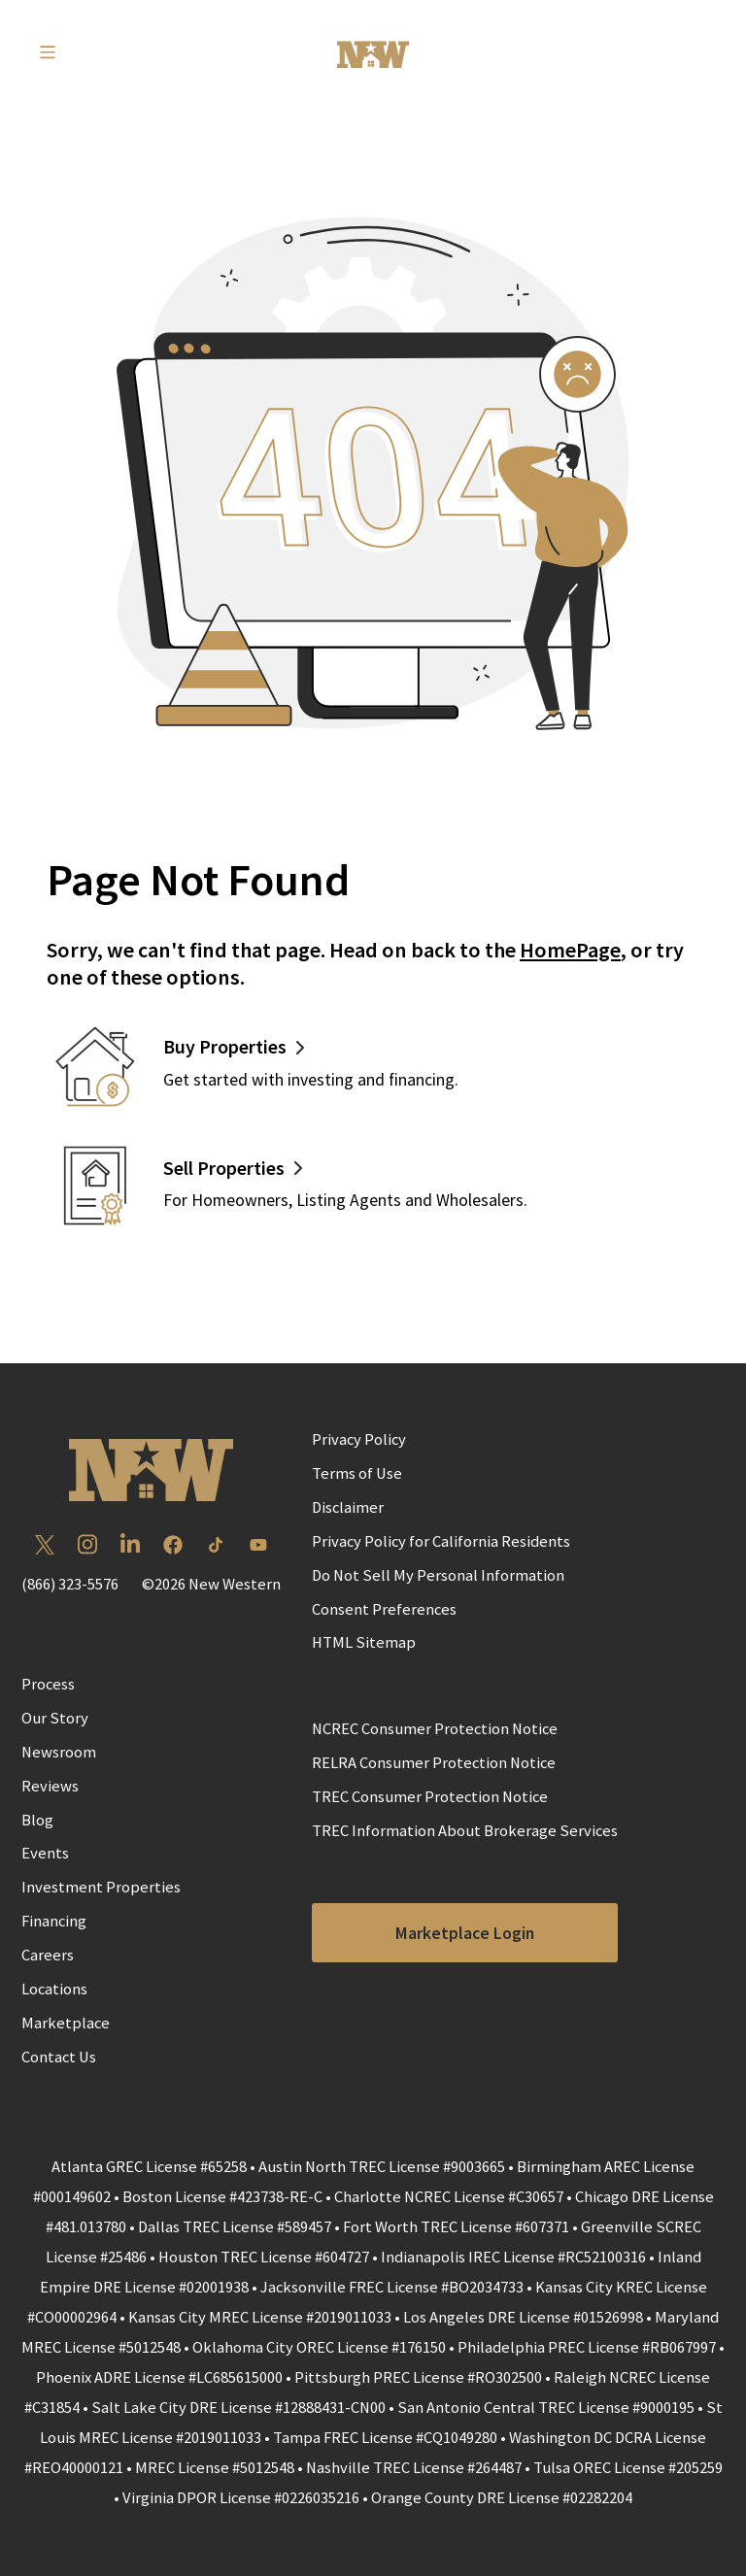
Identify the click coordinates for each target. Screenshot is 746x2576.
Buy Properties (225, 1046)
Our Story (54, 1718)
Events (45, 1853)
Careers (47, 1955)
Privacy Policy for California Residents (441, 1541)
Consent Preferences (384, 1609)
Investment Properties (101, 1887)
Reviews (50, 1786)
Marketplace (65, 2023)
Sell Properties (224, 1167)
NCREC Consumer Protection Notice (435, 1729)
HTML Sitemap (364, 1642)
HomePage (570, 949)
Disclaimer (348, 1507)
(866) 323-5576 (70, 1584)
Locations (54, 1989)
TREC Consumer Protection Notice (430, 1797)
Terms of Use (357, 1473)
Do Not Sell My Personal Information (438, 1575)
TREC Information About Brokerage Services (465, 1831)
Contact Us (58, 2057)
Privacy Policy (359, 1439)
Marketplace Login (464, 1933)
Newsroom (58, 1752)
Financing (53, 1921)
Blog (37, 1820)
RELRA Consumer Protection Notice (434, 1763)
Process (48, 1684)
